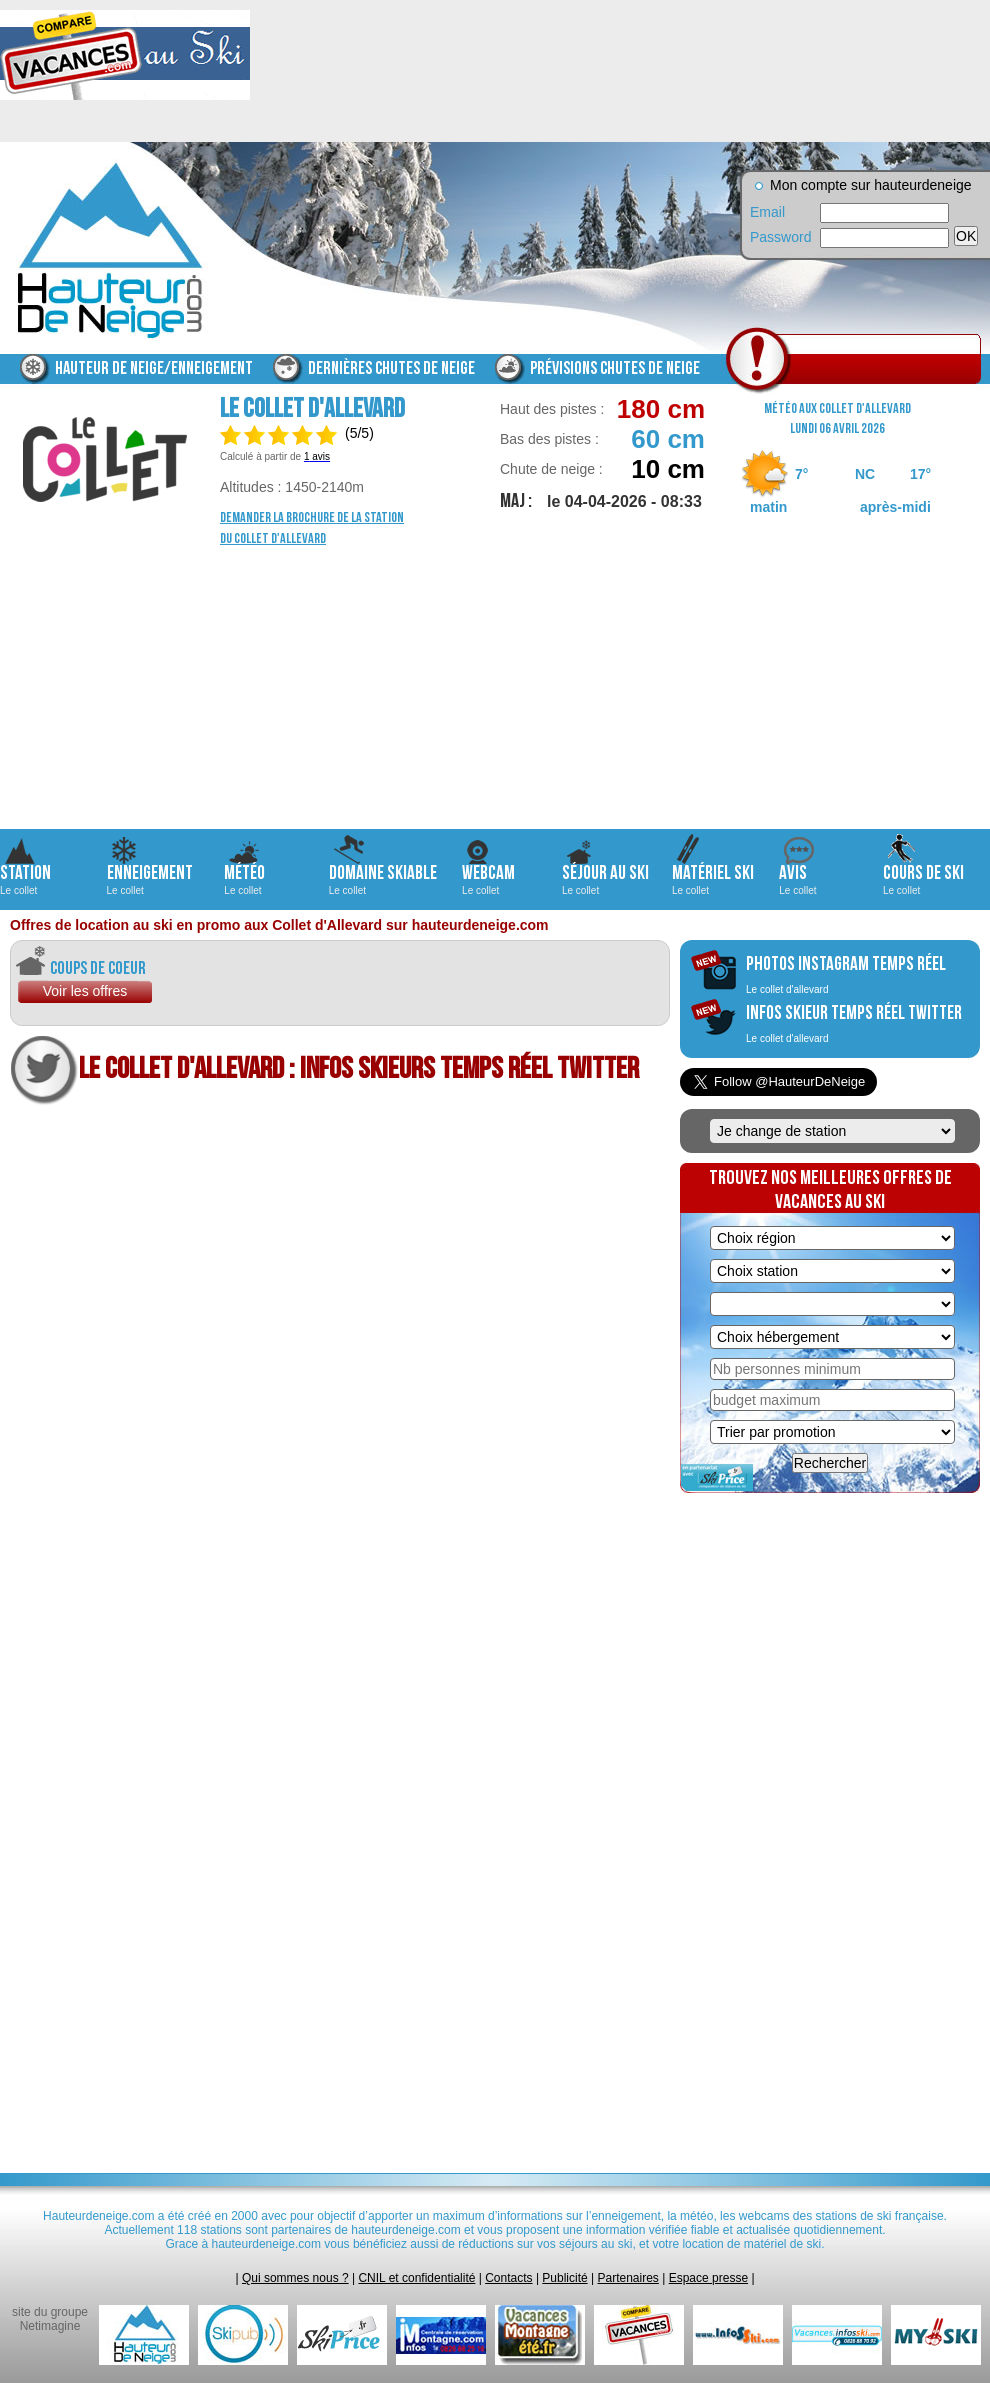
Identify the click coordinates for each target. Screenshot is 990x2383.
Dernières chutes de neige (391, 368)
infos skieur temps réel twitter (854, 1023)
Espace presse (708, 2278)
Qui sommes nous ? (295, 2278)
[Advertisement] (495, 689)
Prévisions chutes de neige (615, 368)
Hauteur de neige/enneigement (154, 368)
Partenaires (628, 2278)
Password (780, 237)
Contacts (508, 2278)
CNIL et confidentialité (416, 2278)
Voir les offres (85, 991)
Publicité (564, 2278)
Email (767, 212)
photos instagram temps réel (846, 974)
